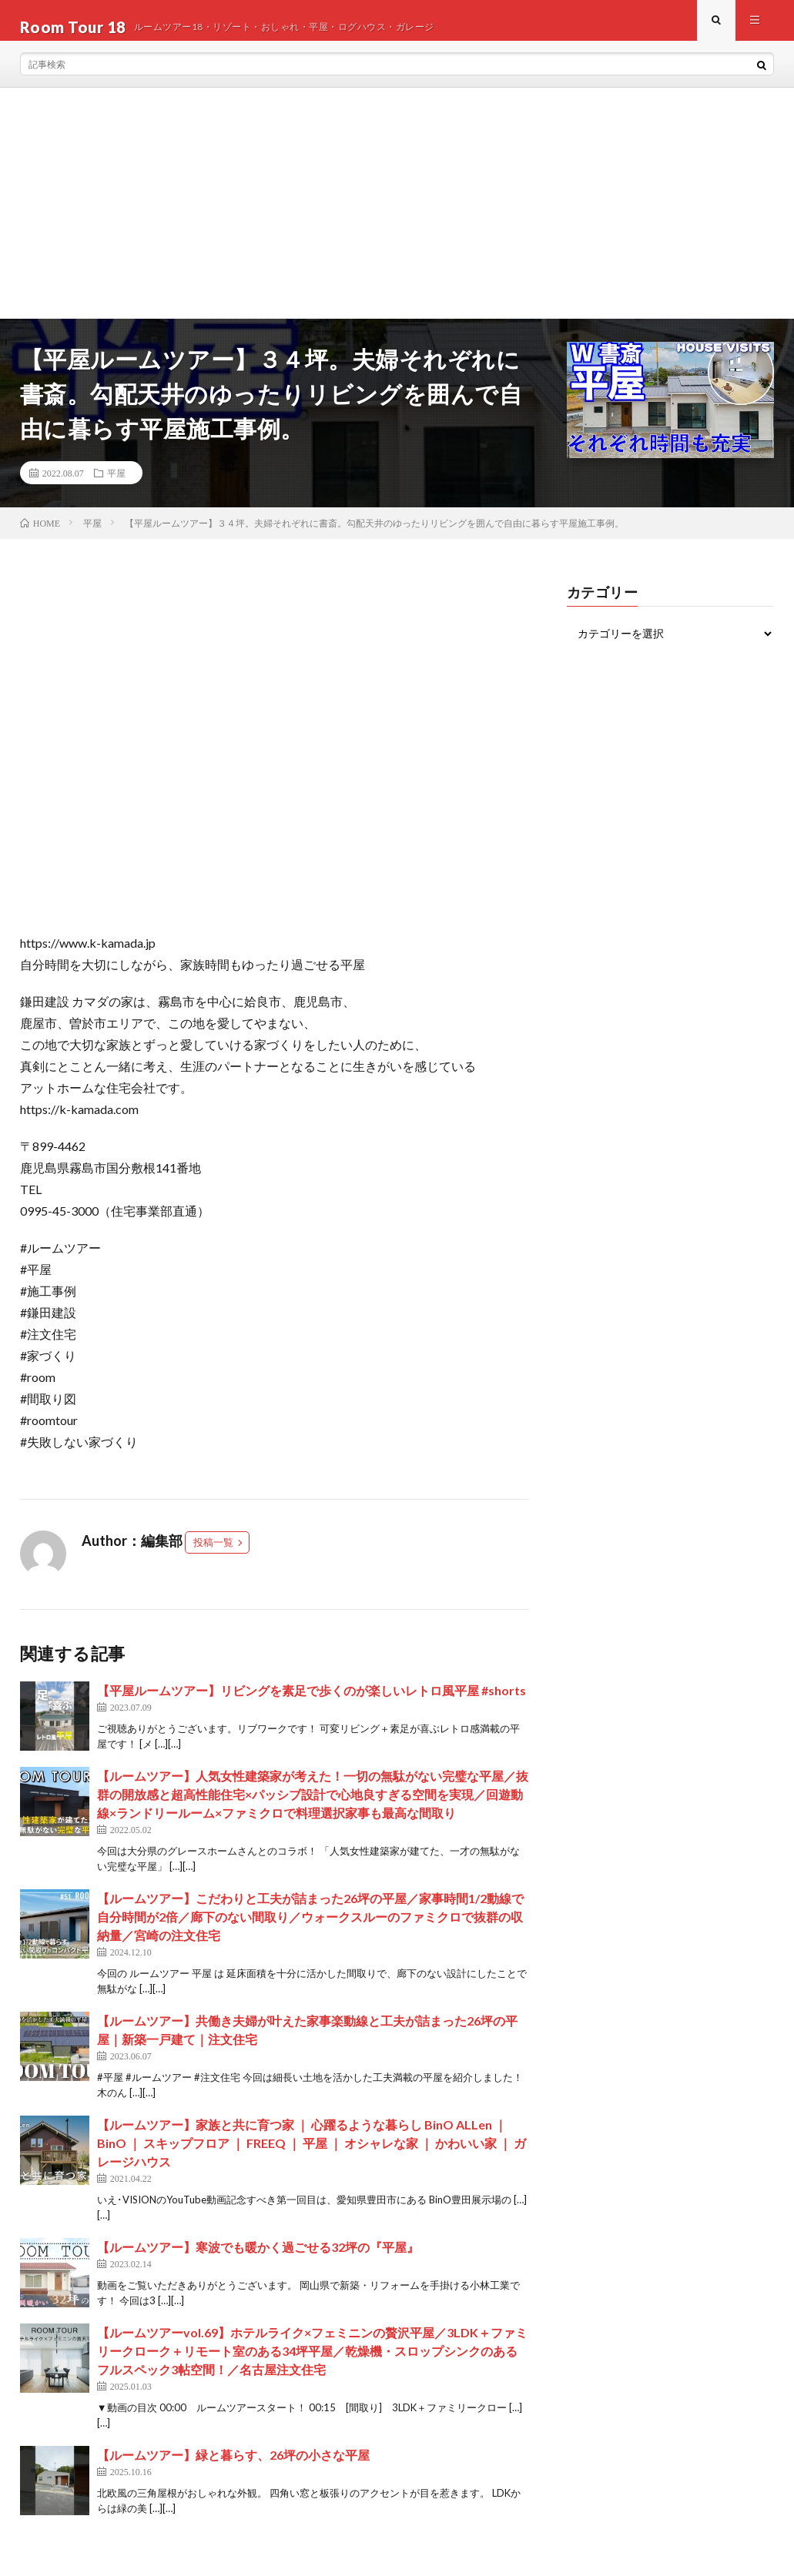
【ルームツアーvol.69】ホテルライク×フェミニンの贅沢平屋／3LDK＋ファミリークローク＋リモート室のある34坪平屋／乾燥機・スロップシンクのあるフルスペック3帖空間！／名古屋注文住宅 (312, 2364)
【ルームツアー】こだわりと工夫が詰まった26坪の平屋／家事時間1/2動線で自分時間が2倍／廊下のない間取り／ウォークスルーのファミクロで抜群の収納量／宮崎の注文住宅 (310, 1930)
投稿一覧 (213, 1556)
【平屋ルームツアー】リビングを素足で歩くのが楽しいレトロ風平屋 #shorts (311, 1704)
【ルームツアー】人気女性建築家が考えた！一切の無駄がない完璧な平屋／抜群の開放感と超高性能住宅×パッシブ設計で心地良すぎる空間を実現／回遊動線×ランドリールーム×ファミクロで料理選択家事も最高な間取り (312, 1808)
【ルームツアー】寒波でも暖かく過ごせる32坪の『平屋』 (258, 2260)
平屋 (116, 485)
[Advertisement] (397, 216)
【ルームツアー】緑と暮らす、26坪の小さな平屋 (233, 2468)
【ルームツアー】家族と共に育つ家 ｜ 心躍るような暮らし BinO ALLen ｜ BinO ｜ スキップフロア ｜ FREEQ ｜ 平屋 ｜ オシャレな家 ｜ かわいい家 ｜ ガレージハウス (311, 2157)
